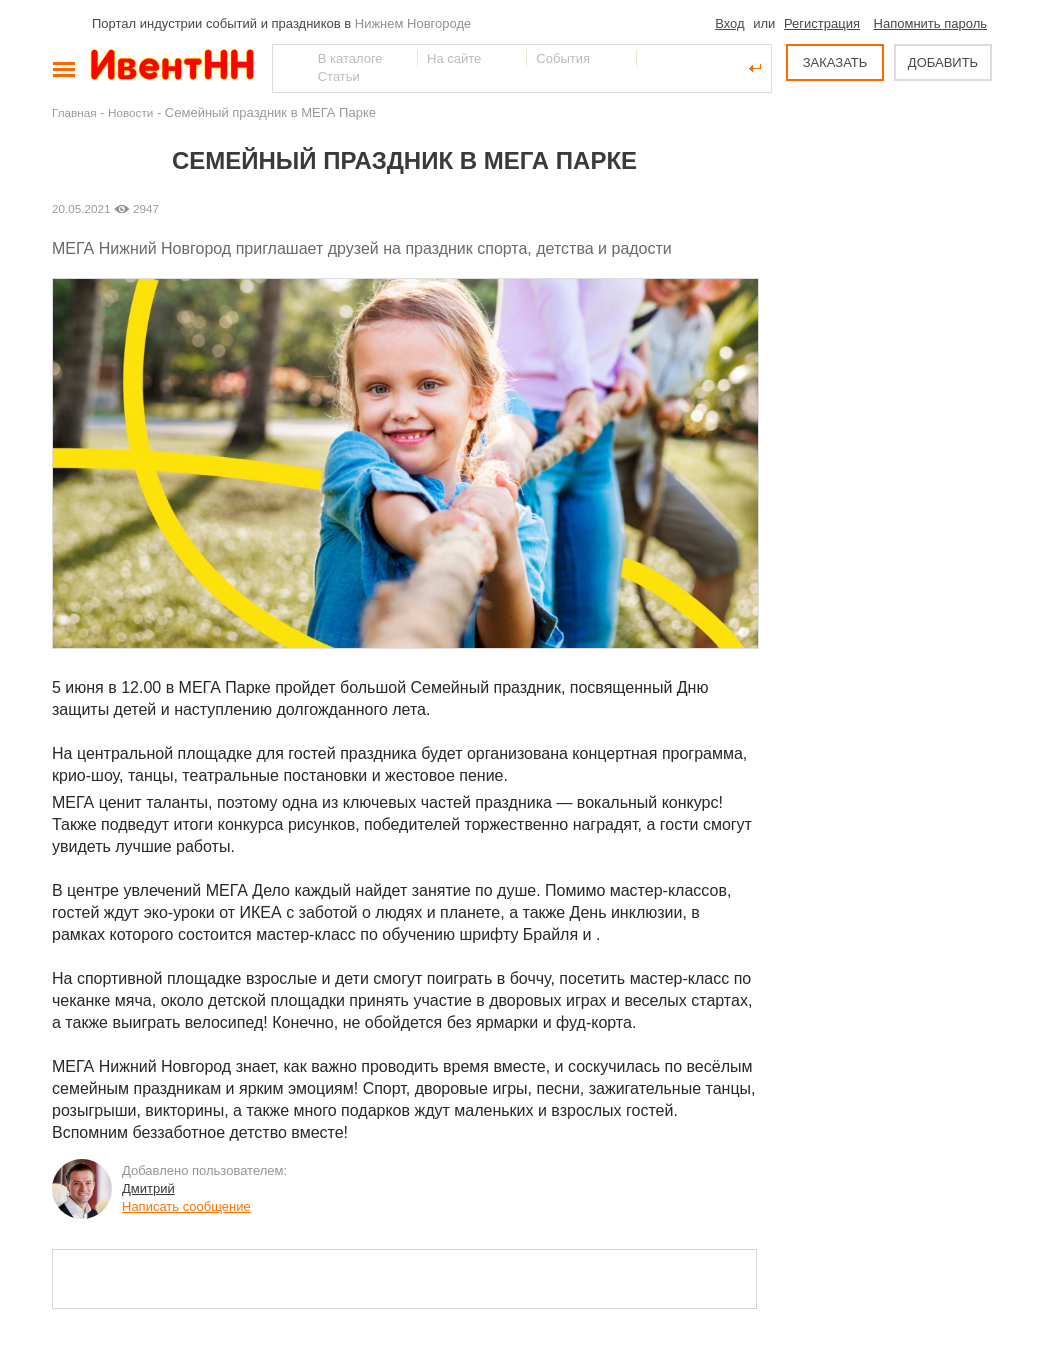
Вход (729, 23)
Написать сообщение (186, 1206)
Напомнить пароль (930, 23)
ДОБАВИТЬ (943, 62)
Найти (289, 68)
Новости (130, 112)
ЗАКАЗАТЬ (835, 62)
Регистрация (822, 23)
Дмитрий (148, 1188)
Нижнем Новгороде (413, 23)
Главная (74, 112)
